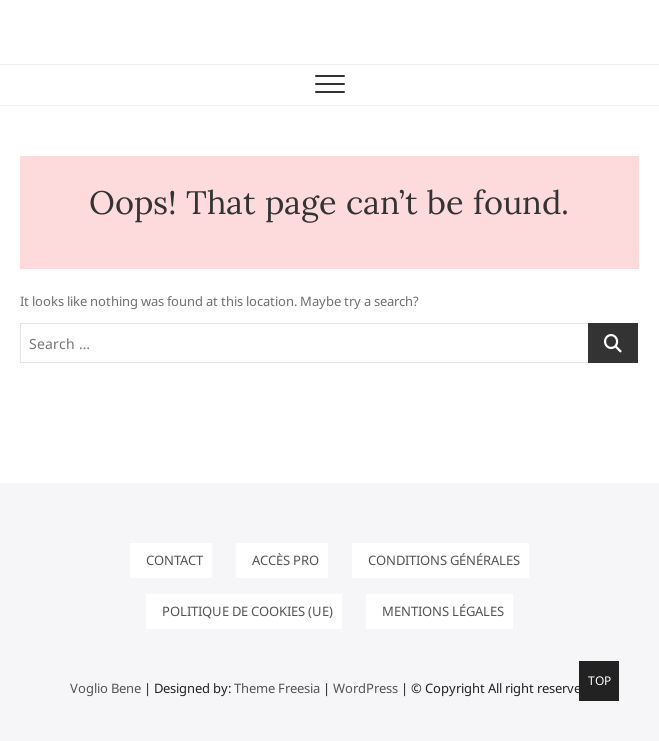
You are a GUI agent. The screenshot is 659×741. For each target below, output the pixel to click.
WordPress (365, 688)
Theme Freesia (277, 688)
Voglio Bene (105, 688)
